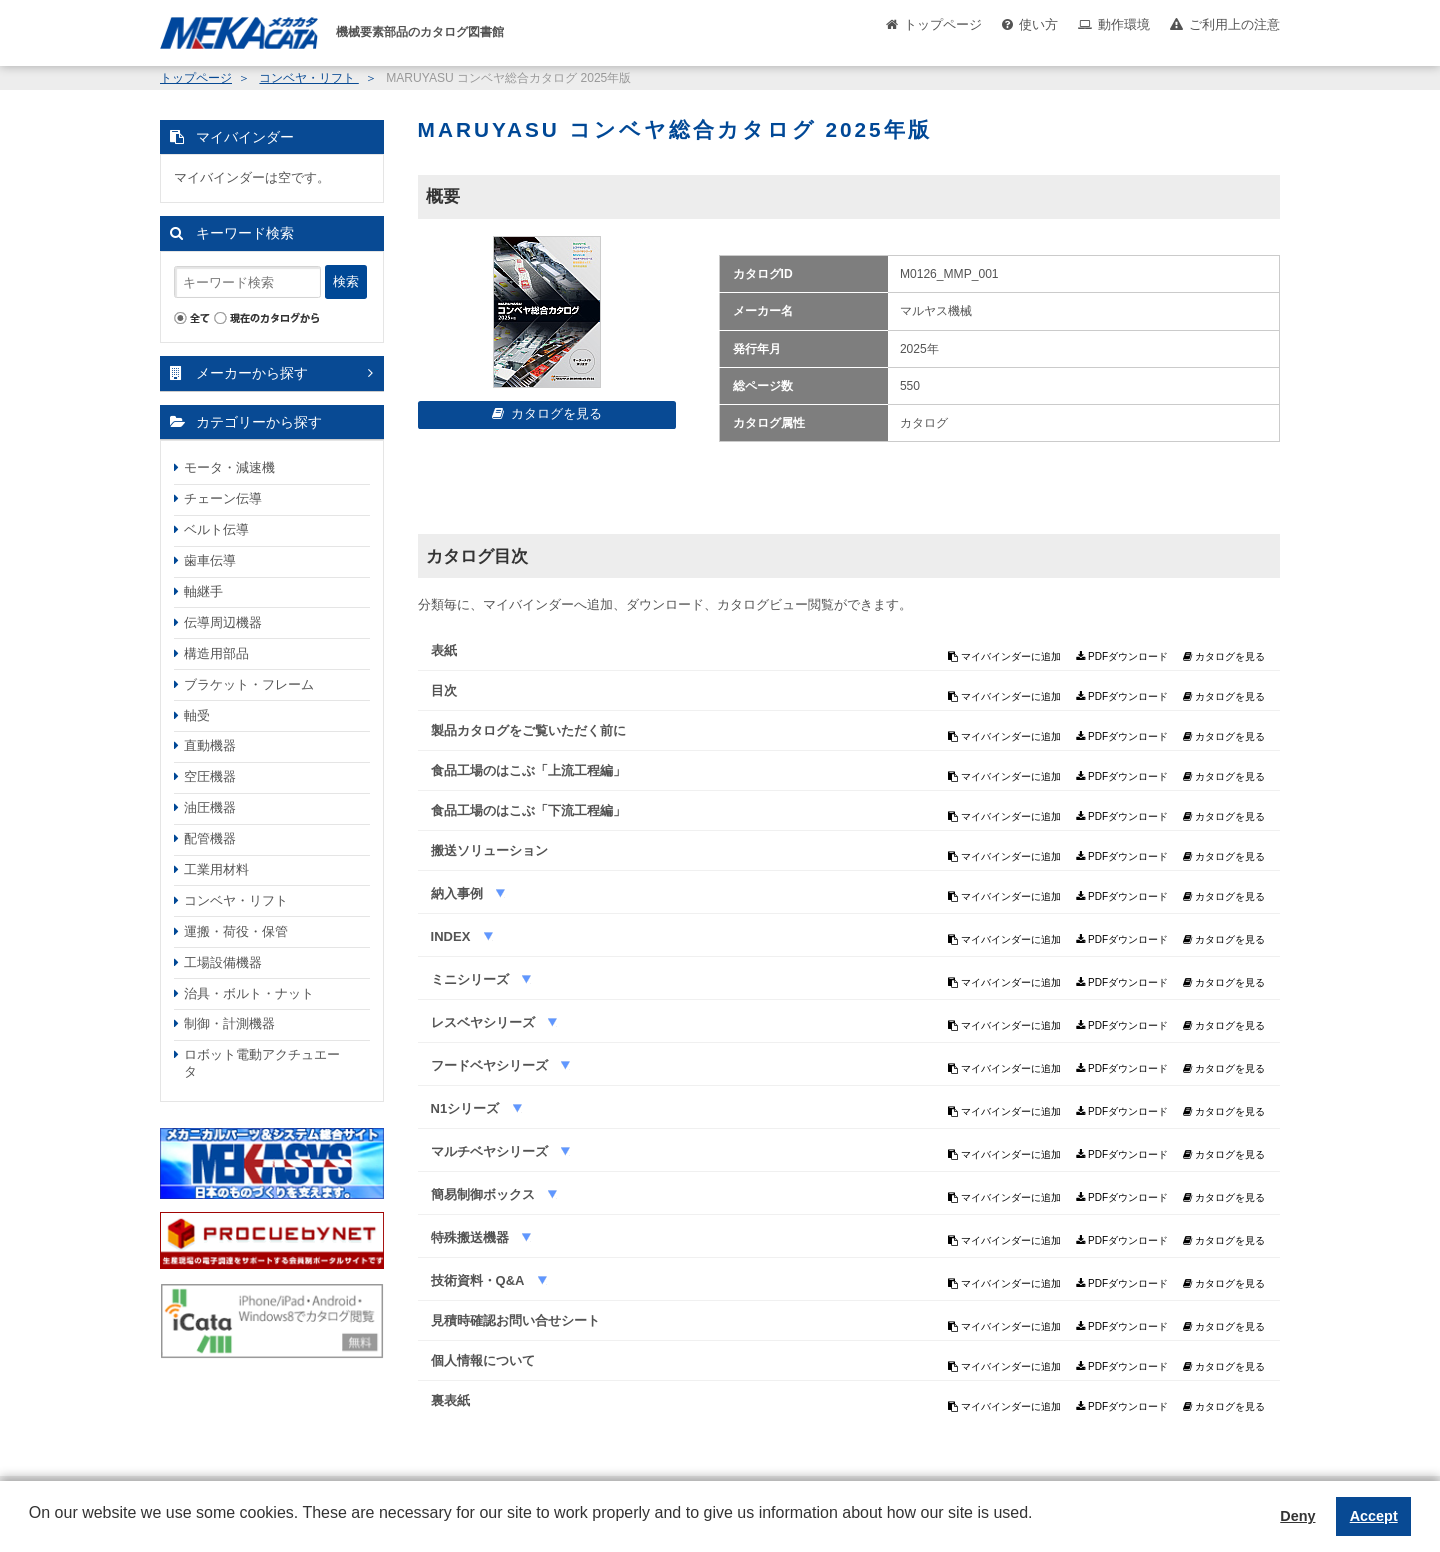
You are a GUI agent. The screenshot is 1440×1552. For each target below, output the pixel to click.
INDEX (452, 936)
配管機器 (210, 838)
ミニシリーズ (472, 979)
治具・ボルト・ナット (249, 993)
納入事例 (459, 893)
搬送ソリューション (489, 850)
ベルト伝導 (216, 529)
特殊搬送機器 (472, 1237)
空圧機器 (210, 776)
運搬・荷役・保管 (236, 931)
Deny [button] (1297, 1516)
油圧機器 (210, 807)
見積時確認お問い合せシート (515, 1320)
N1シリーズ (467, 1108)
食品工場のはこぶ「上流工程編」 (528, 770)
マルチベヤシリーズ (491, 1151)
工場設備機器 (223, 962)
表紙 (444, 650)
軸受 (197, 715)
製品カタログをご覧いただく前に (528, 730)
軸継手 (203, 591)
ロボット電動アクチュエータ (262, 1063)
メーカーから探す (252, 373)
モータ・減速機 (229, 467)
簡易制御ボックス (485, 1194)
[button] (32, 1528)
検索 (346, 281)
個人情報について (483, 1360)
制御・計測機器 (229, 1023)
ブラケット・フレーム (249, 684)
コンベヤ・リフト (308, 78)
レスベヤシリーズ (485, 1022)
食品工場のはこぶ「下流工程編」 (528, 810)
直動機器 (210, 745)
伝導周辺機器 (223, 622)
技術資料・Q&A (479, 1280)
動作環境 (1124, 24)
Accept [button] (1374, 1516)
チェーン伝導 (223, 498)
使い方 (1038, 24)
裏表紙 (450, 1400)
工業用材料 (216, 869)
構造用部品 (216, 653)
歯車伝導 (210, 560)
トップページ (943, 24)
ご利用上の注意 (1234, 24)
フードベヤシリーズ (491, 1065)
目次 (444, 690)
